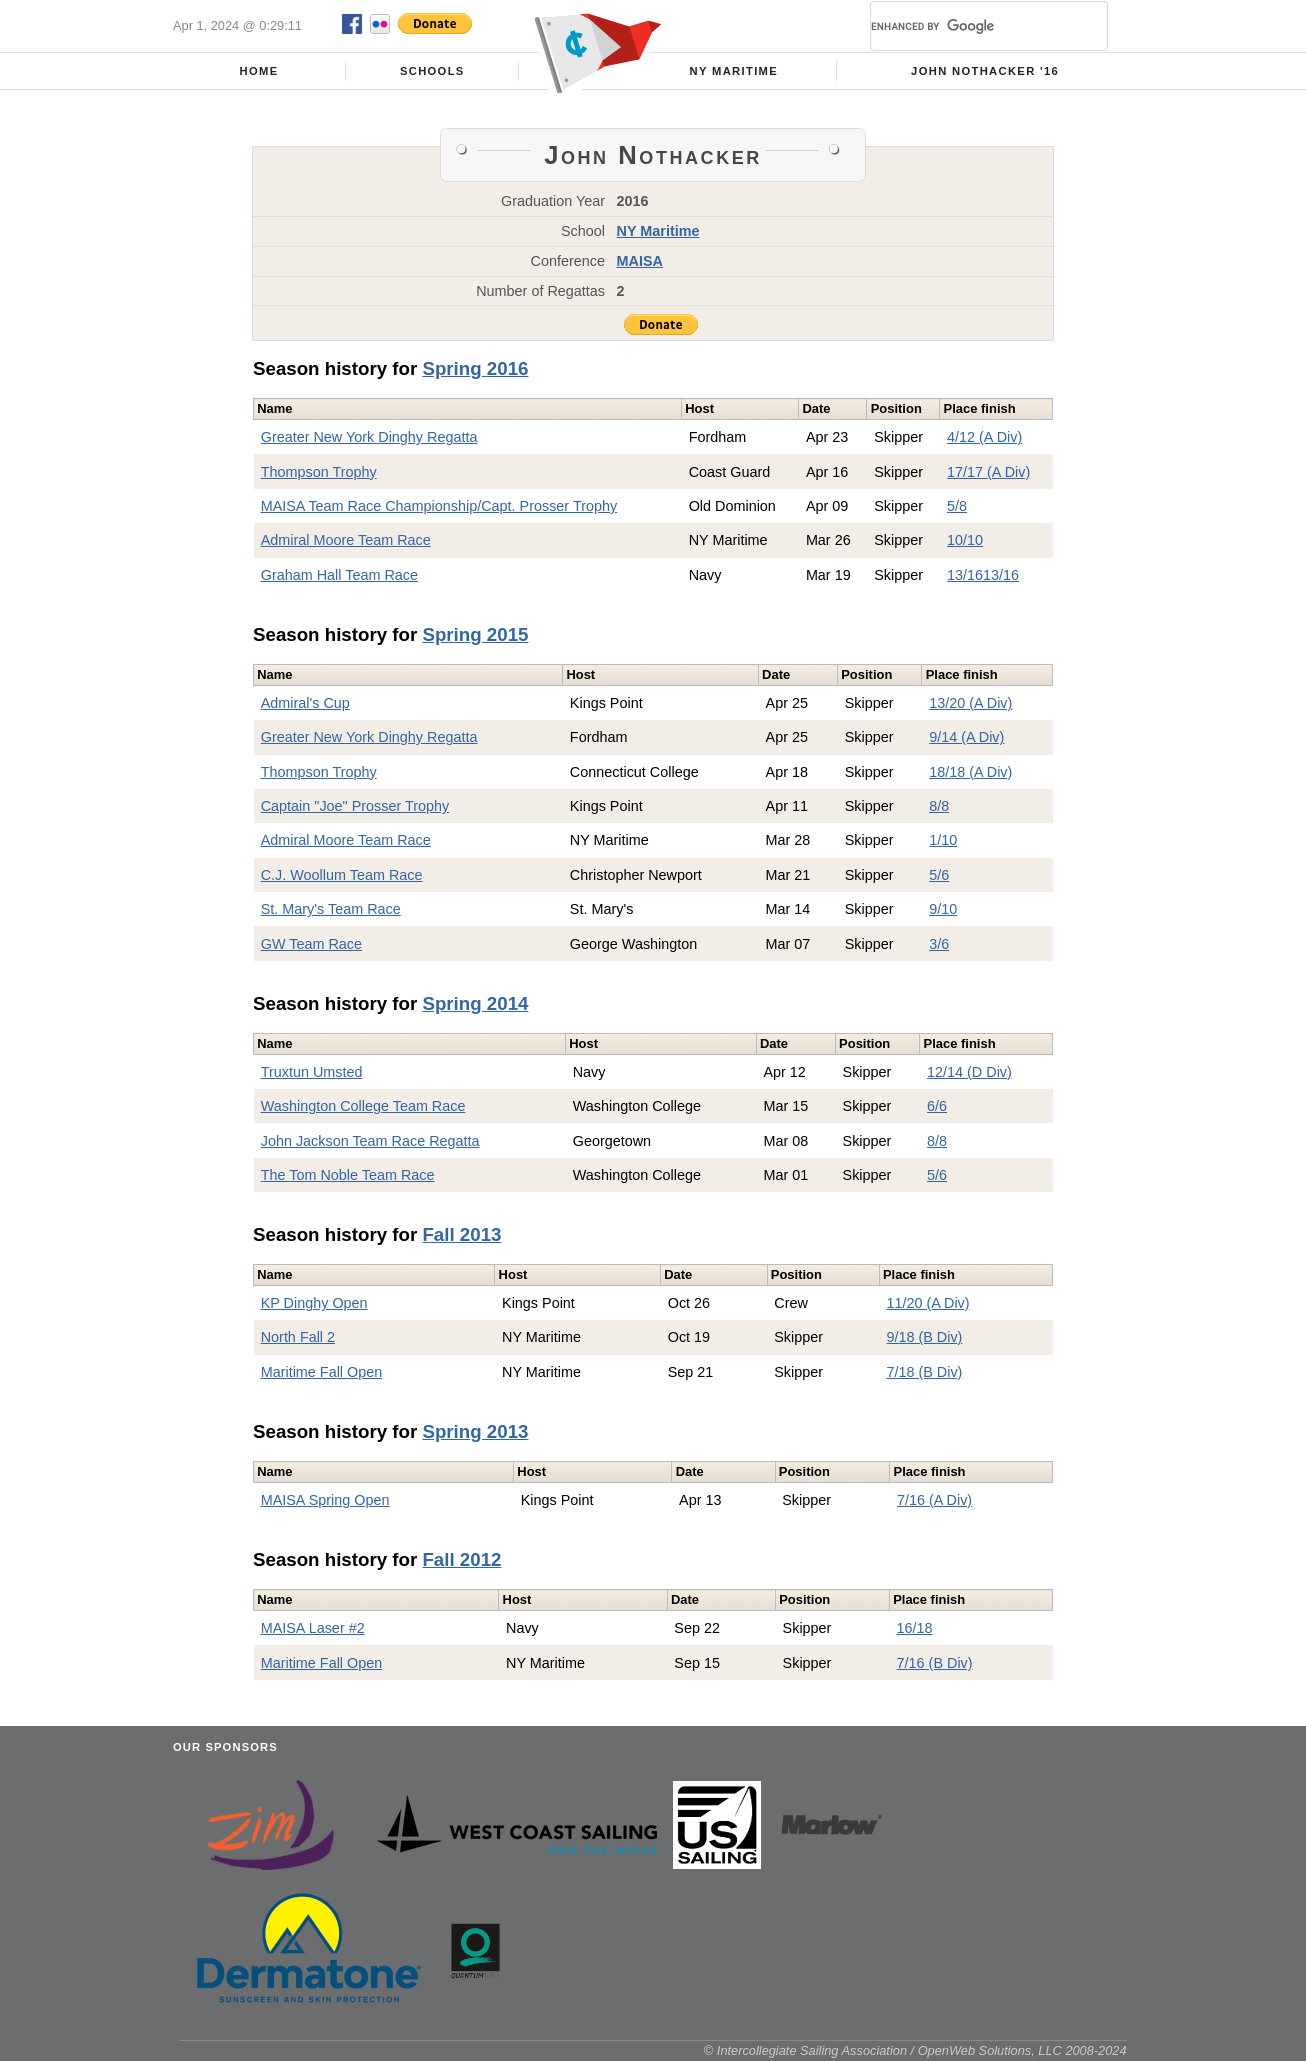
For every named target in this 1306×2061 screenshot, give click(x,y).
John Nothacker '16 (985, 71)
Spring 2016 (475, 368)
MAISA (640, 261)
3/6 (939, 944)
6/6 (937, 1106)
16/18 (915, 1628)
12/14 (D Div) (969, 1072)
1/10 (943, 840)
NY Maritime (734, 71)
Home (259, 71)
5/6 (939, 875)
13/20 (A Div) (970, 703)
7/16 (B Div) (935, 1663)
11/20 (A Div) (927, 1303)
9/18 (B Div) (924, 1337)
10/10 (965, 540)
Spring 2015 (475, 634)
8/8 (939, 806)
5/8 (957, 506)
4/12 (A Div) (984, 437)
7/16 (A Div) (934, 1500)
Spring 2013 (475, 1431)
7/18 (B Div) (924, 1372)
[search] (965, 26)
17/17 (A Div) (988, 472)
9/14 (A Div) (966, 737)
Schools (432, 71)
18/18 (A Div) (970, 772)
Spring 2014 (475, 1003)
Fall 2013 (461, 1234)
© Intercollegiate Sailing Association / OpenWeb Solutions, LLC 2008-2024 (915, 2050)
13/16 (965, 575)
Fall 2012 (461, 1559)
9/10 (943, 909)
